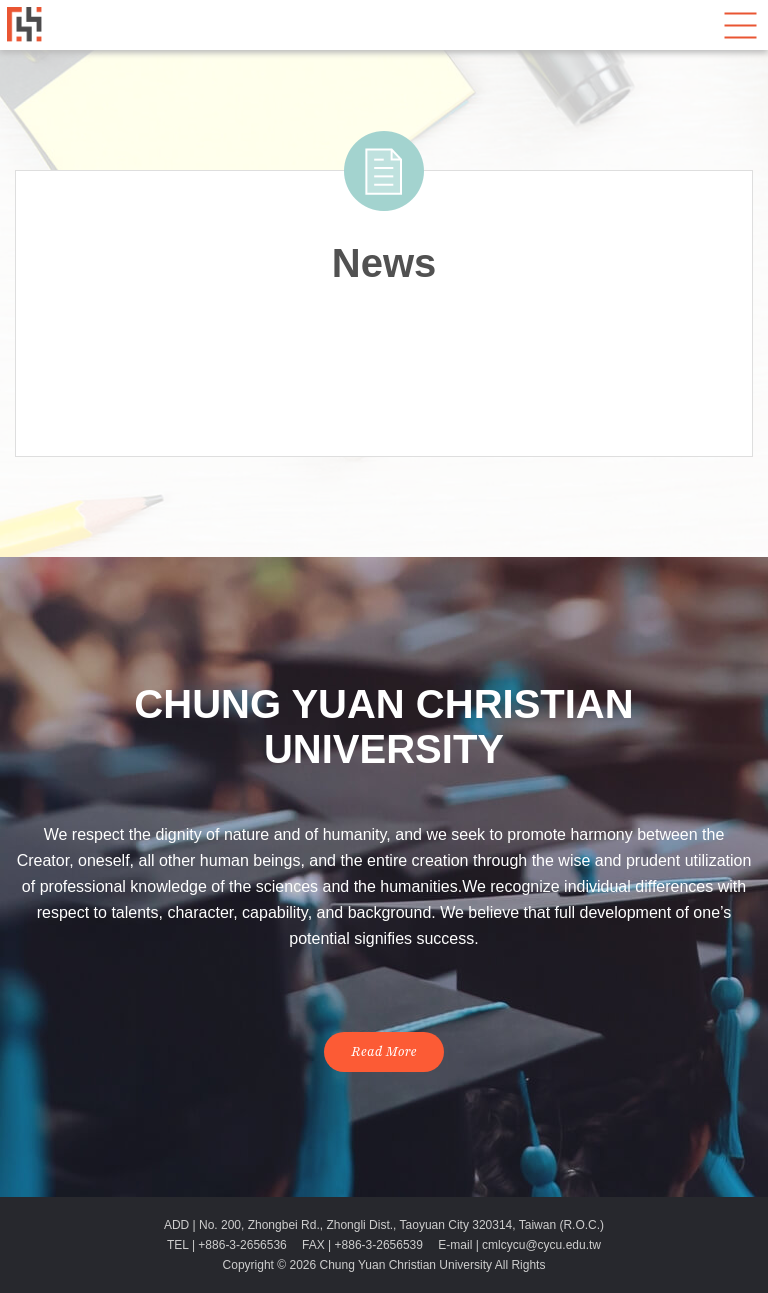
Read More (384, 1052)
